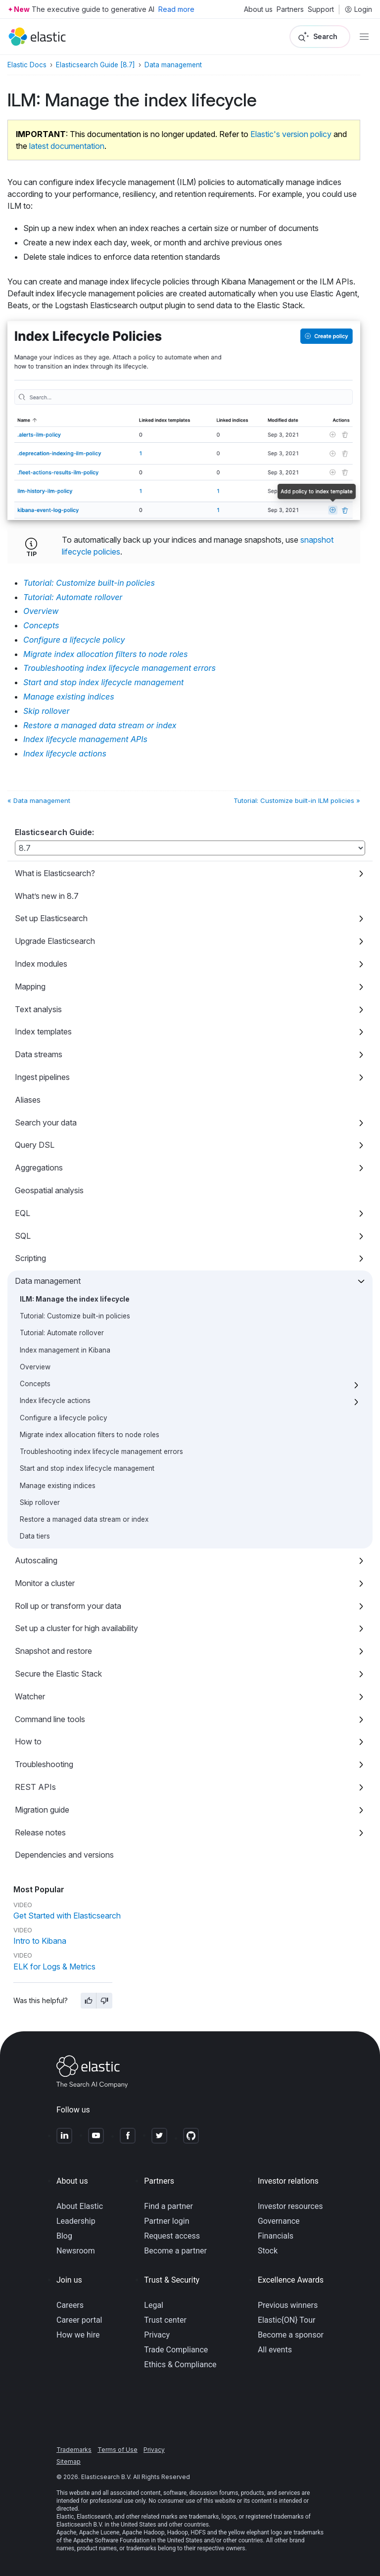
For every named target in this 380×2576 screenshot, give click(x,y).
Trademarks (74, 2449)
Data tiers (35, 1536)
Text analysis (38, 1009)
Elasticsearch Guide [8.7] (95, 65)
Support (321, 9)
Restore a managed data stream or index (84, 1519)
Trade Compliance (176, 2349)
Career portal (79, 2320)
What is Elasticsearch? (55, 873)
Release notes (40, 1832)
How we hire (77, 2335)
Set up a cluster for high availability (76, 1628)
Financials (275, 2236)
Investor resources (290, 2206)
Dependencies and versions (64, 1855)
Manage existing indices (57, 1486)
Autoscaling (36, 1560)
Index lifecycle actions (55, 1401)
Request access (172, 2236)
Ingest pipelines (42, 1077)
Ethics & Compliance (180, 2364)
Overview (35, 1367)
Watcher (30, 1696)
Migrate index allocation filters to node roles (89, 1435)
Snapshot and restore (53, 1651)
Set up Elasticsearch (51, 918)
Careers (70, 2305)
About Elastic (79, 2206)
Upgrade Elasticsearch (55, 941)
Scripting (30, 1258)
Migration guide (42, 1810)
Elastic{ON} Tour (287, 2320)
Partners (290, 9)
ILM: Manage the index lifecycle (75, 1299)
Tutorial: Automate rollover (62, 1333)
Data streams (38, 1054)
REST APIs (35, 1787)
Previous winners (288, 2305)
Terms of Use (117, 2449)
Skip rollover (40, 1502)
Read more (176, 9)
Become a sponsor (291, 2335)
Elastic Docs (27, 65)
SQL (23, 1236)
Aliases (28, 1100)
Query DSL (34, 1145)
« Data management (38, 800)
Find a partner (168, 2206)
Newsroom (75, 2250)
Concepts (35, 1384)
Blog (64, 2236)
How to (28, 1741)
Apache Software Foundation (111, 2540)
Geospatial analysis (49, 1190)
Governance (279, 2221)
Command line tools (50, 1719)
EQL (22, 1213)
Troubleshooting (44, 1764)
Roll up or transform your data (68, 1606)
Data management (48, 1281)
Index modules (41, 964)
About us (258, 9)
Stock (268, 2250)
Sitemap (68, 2461)
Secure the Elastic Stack (58, 1674)
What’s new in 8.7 (47, 896)
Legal (153, 2305)
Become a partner (175, 2250)
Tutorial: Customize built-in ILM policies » (297, 800)
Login (358, 9)
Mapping (30, 986)
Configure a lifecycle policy (63, 1418)
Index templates (43, 1031)
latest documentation (66, 146)
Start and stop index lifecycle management (87, 1468)
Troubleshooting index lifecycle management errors (101, 1451)
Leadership (75, 2221)
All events (275, 2349)
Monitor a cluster (45, 1583)
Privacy (157, 2335)
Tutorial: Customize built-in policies (75, 1316)
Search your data (46, 1122)
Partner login (166, 2221)
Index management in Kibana (65, 1350)
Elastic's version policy (291, 134)
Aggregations (39, 1167)
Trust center (165, 2320)
